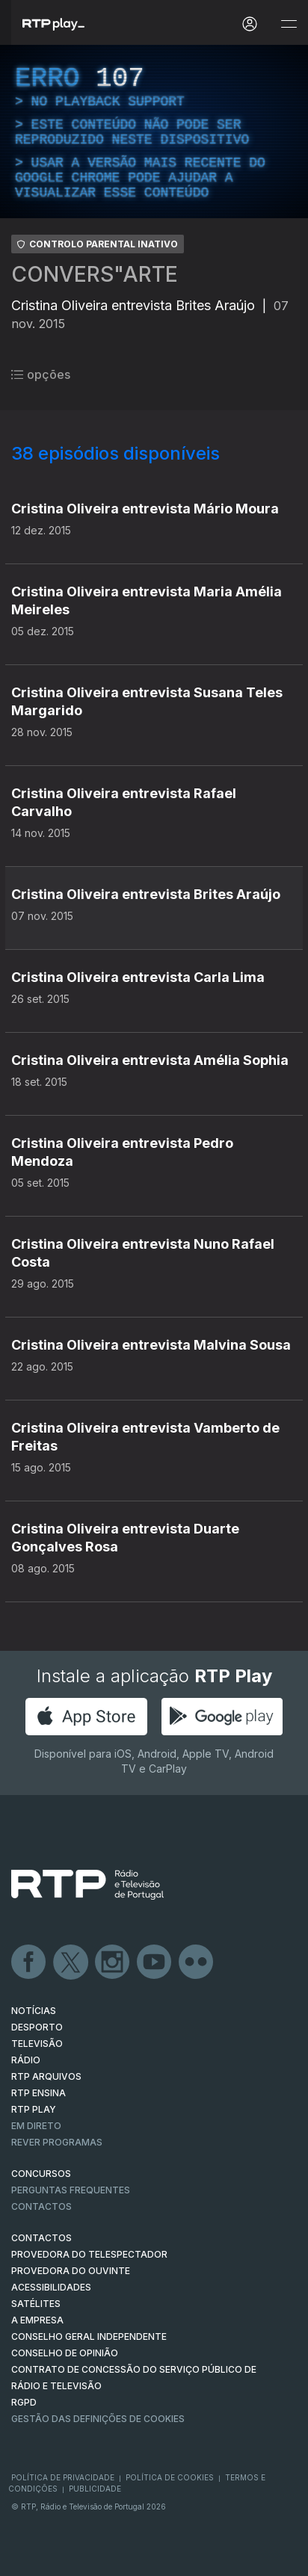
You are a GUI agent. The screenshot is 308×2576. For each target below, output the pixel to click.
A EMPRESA (37, 2320)
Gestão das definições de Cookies (98, 2418)
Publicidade (95, 2488)
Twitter (71, 1962)
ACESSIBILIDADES (51, 2287)
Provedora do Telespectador (89, 2254)
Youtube (155, 1962)
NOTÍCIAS (33, 2010)
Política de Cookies (170, 2477)
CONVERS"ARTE (94, 274)
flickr (197, 1962)
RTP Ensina (38, 2092)
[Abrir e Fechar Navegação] (288, 24)
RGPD (24, 2402)
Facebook (29, 1962)
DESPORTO (37, 2027)
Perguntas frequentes (70, 2190)
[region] (154, 131)
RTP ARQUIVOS (46, 2076)
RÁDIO (25, 2060)
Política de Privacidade (62, 2477)
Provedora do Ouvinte (70, 2270)
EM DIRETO (36, 2125)
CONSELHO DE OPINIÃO (64, 2353)
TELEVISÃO (37, 2043)
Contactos (41, 2206)
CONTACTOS (41, 2237)
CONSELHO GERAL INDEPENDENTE (89, 2336)
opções (40, 374)
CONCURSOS (41, 2173)
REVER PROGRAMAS (56, 2142)
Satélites (36, 2303)
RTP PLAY (33, 2109)
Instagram (113, 1962)
